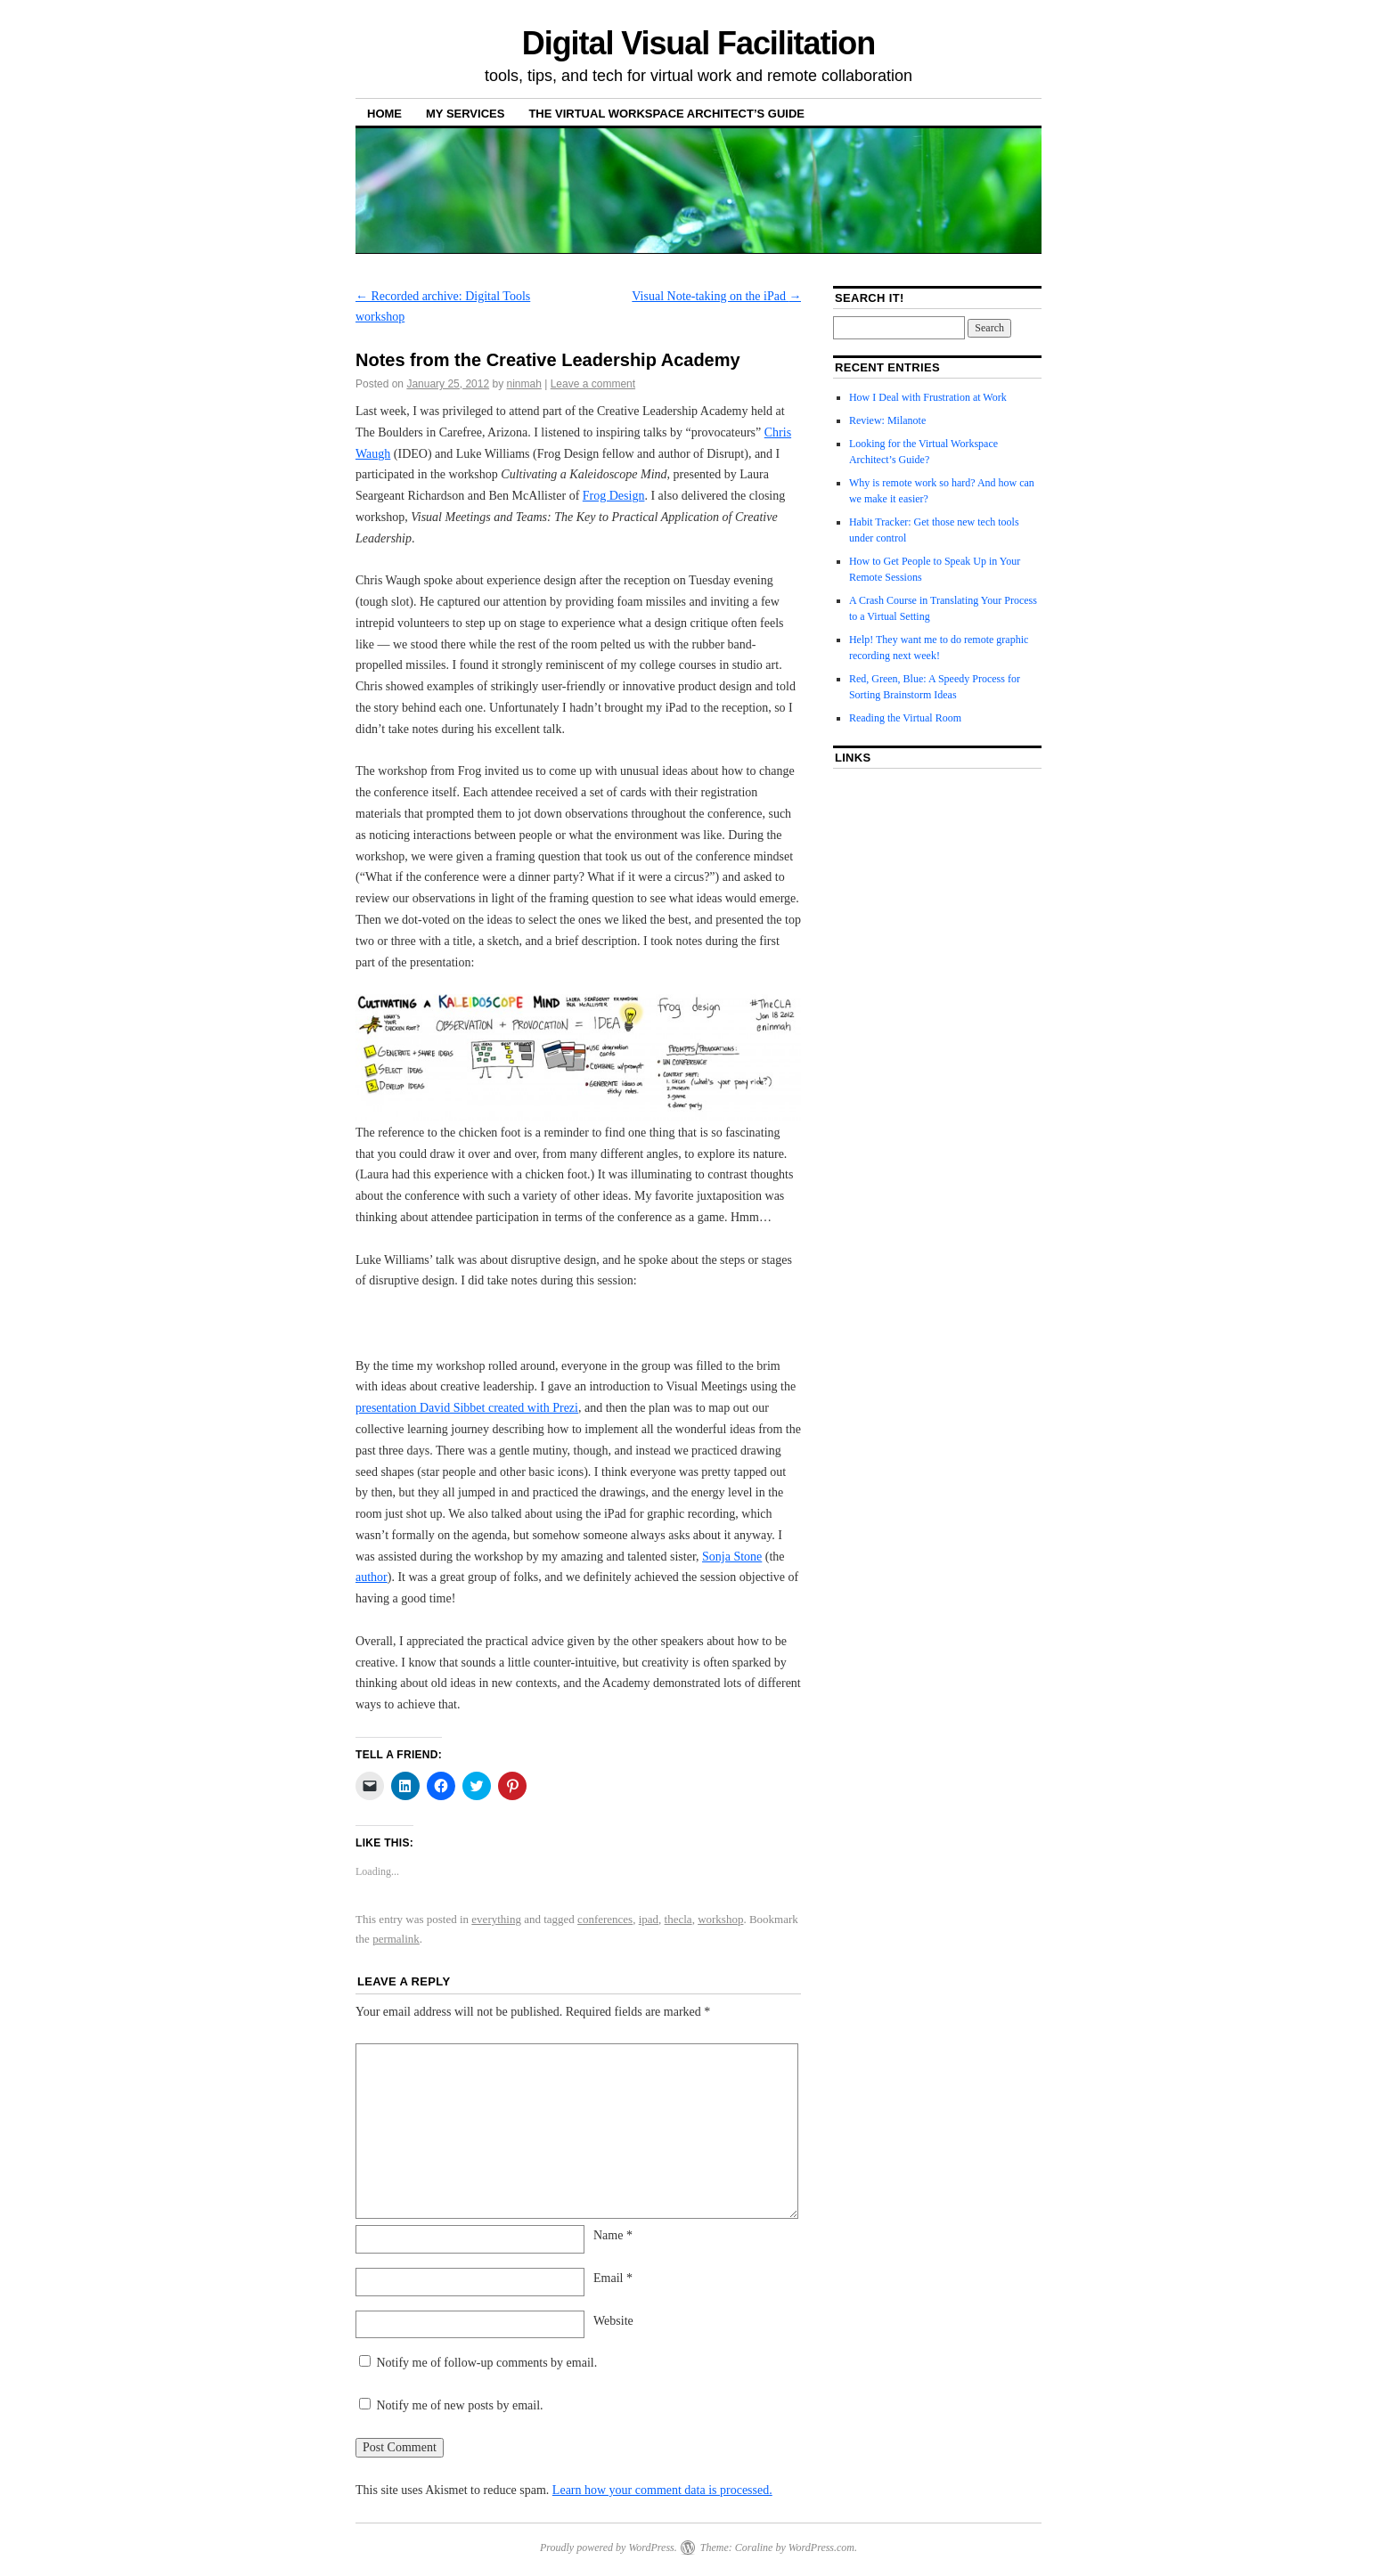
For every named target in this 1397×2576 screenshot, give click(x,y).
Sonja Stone (732, 1556)
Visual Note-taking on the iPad (716, 296)
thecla (678, 1919)
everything (496, 1919)
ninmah (524, 384)
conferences (605, 1919)
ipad (648, 1919)
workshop (720, 1919)
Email (613, 2278)
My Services (465, 113)
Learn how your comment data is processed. (662, 2490)
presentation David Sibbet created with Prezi (466, 1407)
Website (613, 2320)
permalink (396, 1938)
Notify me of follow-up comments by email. (487, 2362)
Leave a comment (593, 384)
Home (384, 113)
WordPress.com (821, 2547)
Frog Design (614, 495)
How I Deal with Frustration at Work (928, 397)
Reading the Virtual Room (905, 718)
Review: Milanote (887, 420)
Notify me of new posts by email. (460, 2405)
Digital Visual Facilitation (698, 43)
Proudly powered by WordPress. (608, 2547)
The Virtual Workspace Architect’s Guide (666, 113)
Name (613, 2235)
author (371, 1577)
